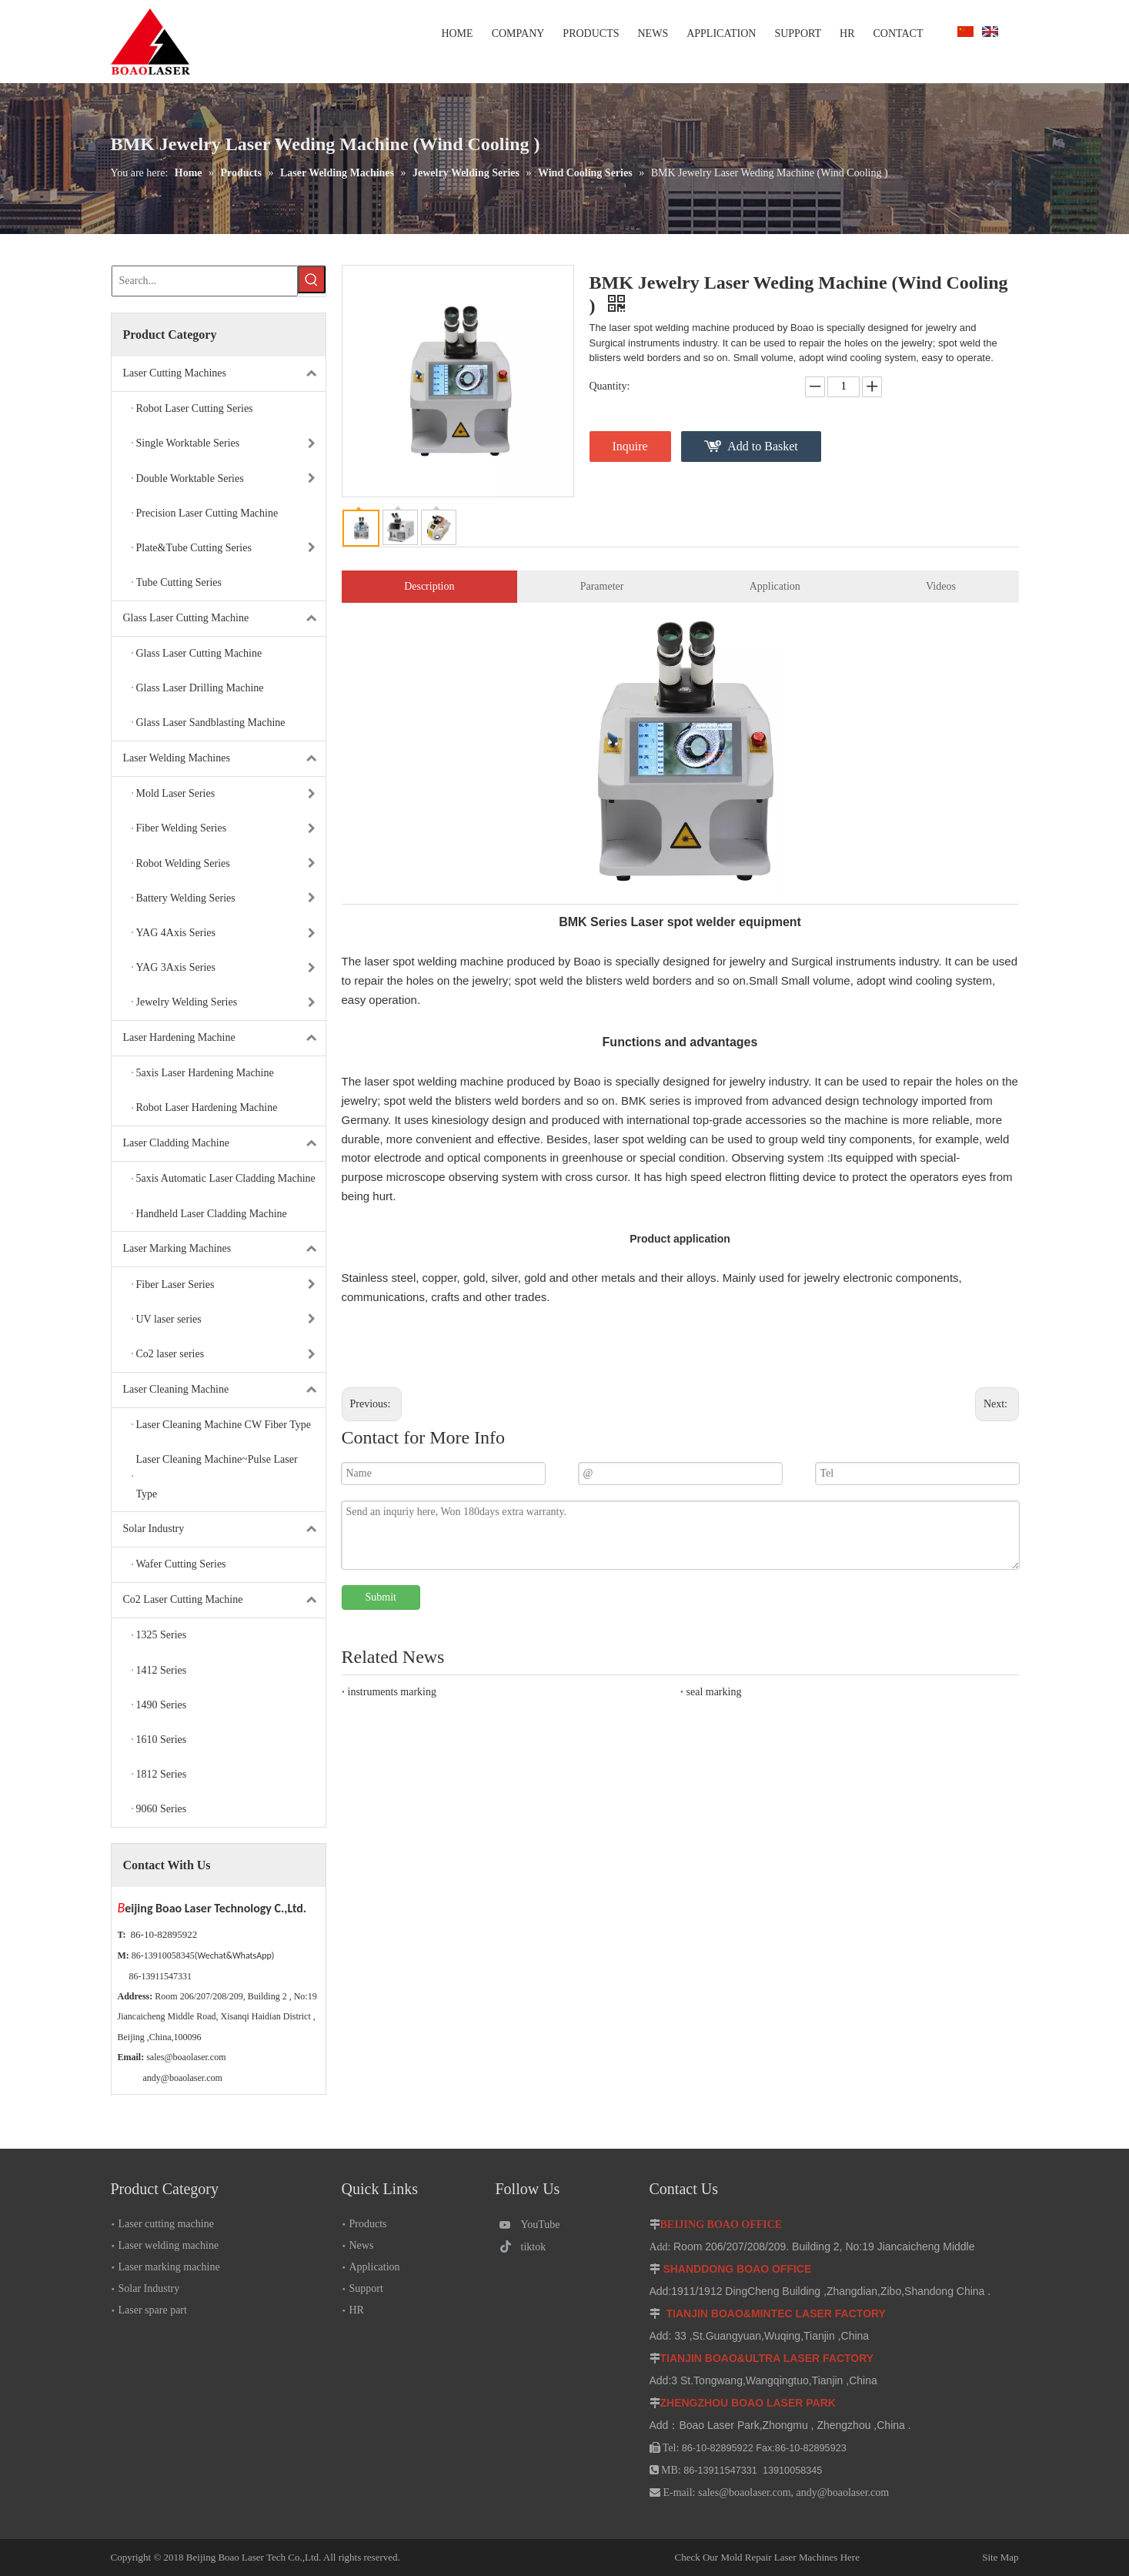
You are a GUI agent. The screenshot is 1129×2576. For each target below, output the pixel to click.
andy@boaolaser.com (182, 2078)
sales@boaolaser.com (185, 2057)
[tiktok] (535, 2247)
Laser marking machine (169, 2267)
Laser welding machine (169, 2245)
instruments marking (392, 1692)
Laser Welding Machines (224, 758)
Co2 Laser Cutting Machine (224, 1600)
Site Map (943, 2557)
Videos (941, 586)
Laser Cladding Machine (224, 1143)
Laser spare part (153, 2310)
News (361, 2245)
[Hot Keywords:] (312, 279)
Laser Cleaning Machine (224, 1390)
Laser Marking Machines (224, 1249)
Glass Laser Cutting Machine (224, 618)
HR (356, 2310)
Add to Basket (762, 446)
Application (775, 586)
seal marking (714, 1692)
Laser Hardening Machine (224, 1038)
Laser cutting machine (166, 2224)
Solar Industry (224, 1529)
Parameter (602, 586)
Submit (381, 1597)
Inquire (630, 446)
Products (368, 2224)
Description (429, 586)
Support (366, 2288)
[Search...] (205, 281)
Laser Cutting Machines (224, 373)
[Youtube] (535, 2224)
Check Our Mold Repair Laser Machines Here (767, 2557)
